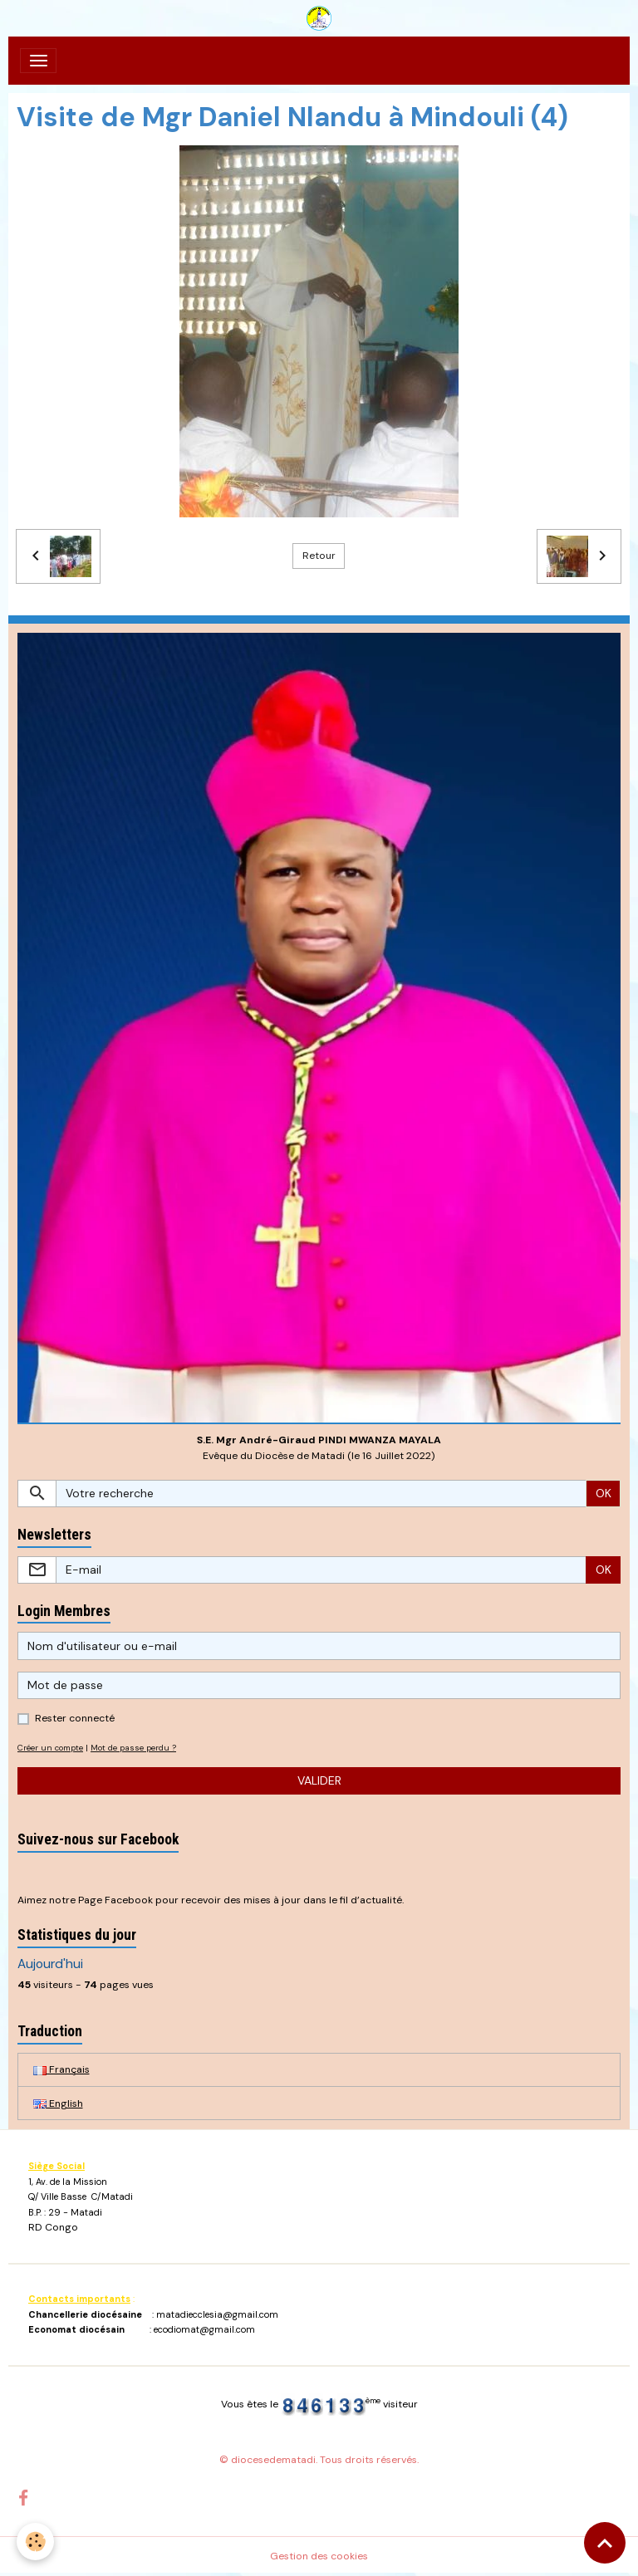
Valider (319, 1780)
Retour (319, 555)
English (58, 2103)
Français (61, 2069)
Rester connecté (75, 1718)
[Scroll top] (605, 2543)
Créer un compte (50, 1747)
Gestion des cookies (319, 2556)
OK (603, 1493)
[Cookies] (35, 2541)
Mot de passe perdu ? (133, 1747)
